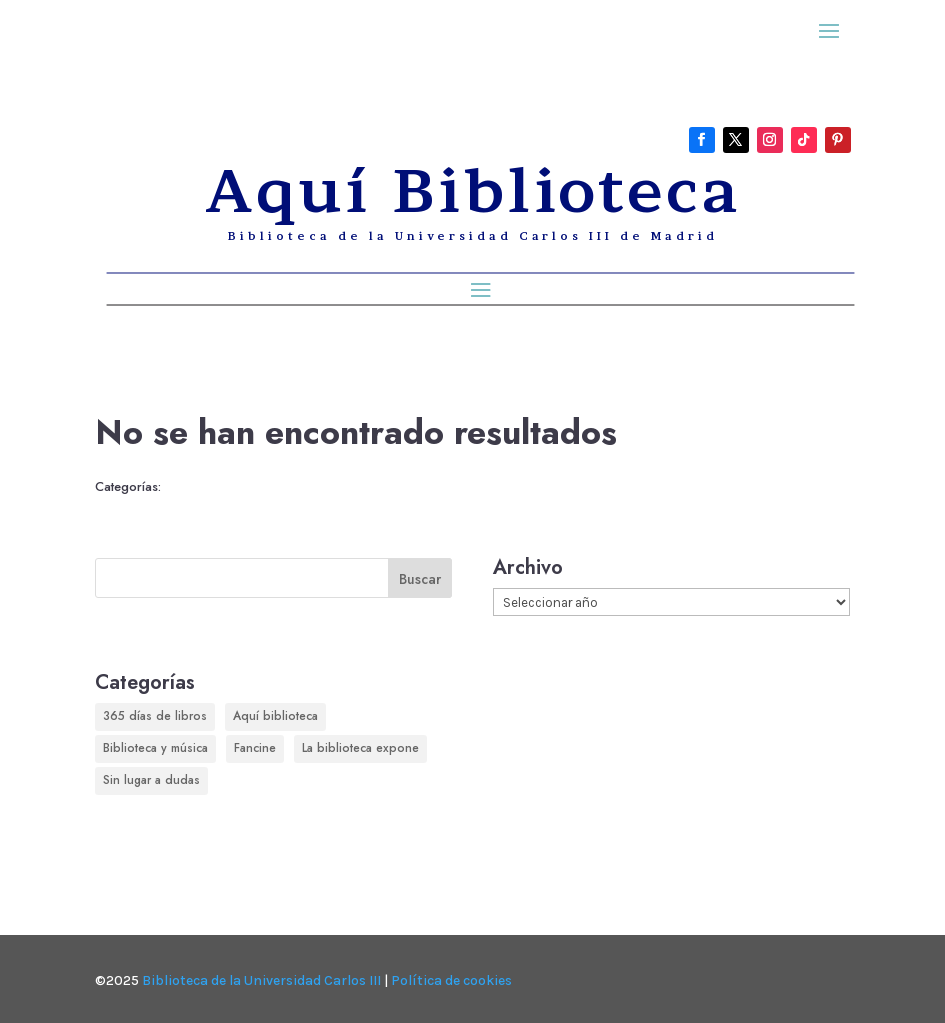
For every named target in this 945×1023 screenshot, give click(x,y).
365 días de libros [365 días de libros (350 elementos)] (155, 716)
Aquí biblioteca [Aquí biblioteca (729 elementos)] (275, 716)
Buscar (420, 579)
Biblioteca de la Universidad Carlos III (261, 980)
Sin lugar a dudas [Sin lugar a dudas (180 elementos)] (151, 780)
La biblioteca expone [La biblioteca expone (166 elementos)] (360, 748)
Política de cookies (451, 980)
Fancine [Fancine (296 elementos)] (255, 748)
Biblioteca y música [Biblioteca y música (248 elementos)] (155, 748)
